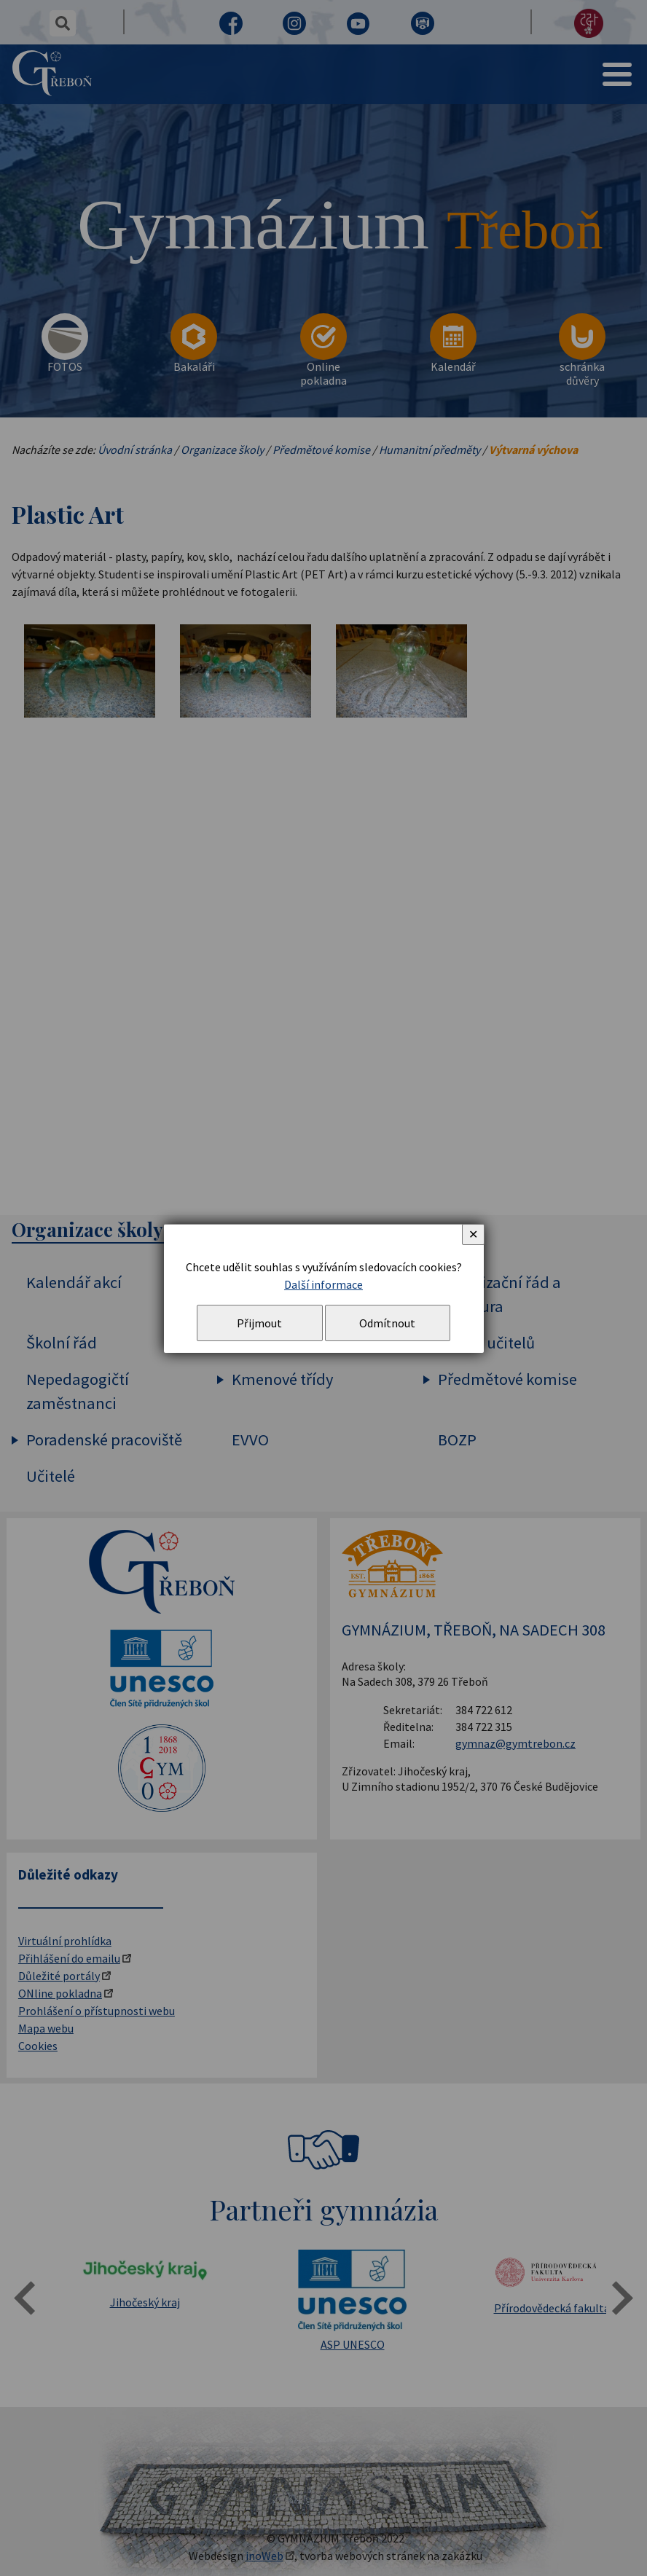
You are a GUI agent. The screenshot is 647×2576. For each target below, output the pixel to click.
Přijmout (259, 1323)
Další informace (323, 1284)
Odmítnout (387, 1323)
